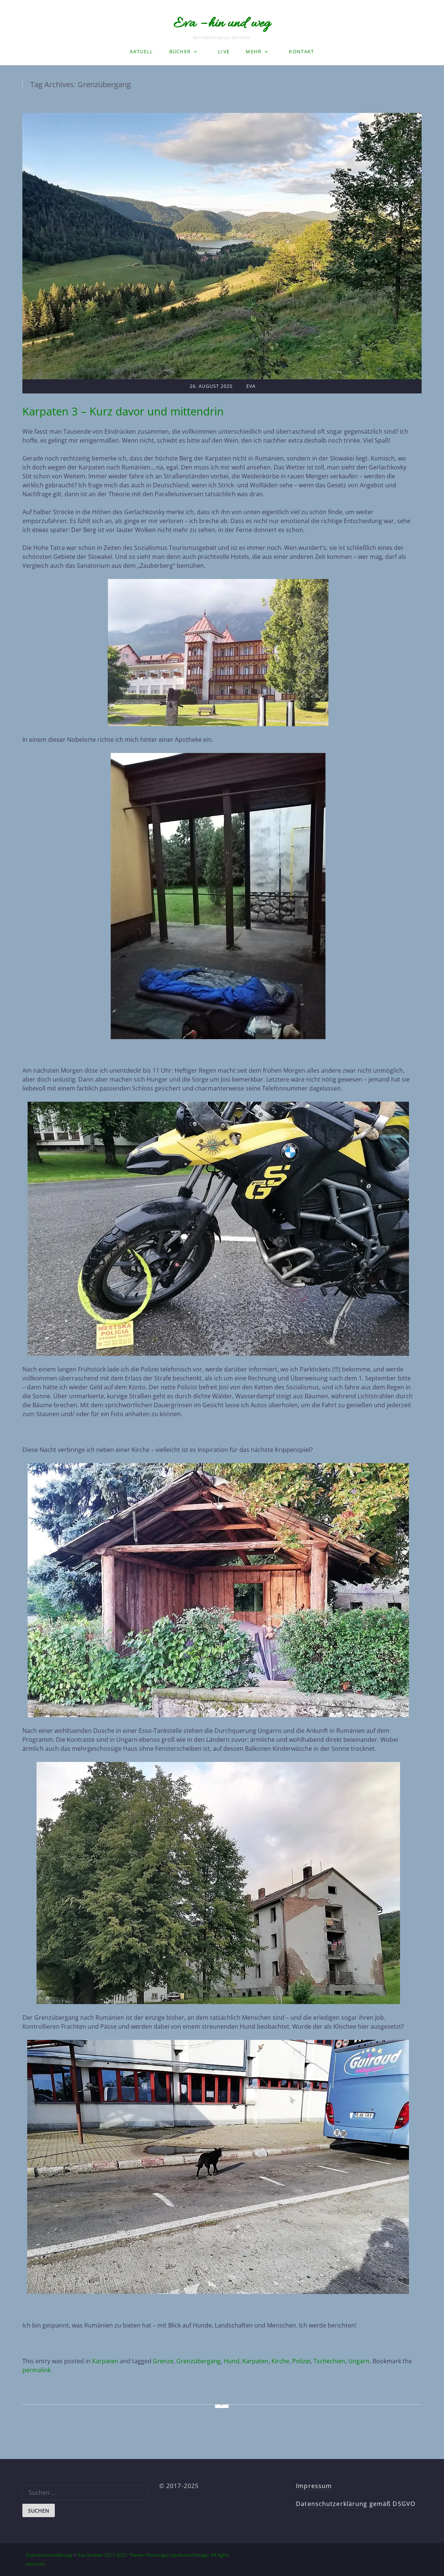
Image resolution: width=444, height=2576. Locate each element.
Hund (231, 2361)
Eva (251, 386)
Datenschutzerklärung (49, 2555)
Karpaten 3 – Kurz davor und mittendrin (123, 411)
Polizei (301, 2361)
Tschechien (329, 2361)
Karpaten (105, 2361)
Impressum (314, 2486)
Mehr (253, 51)
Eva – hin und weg (221, 24)
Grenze (163, 2361)
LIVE (224, 51)
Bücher (180, 51)
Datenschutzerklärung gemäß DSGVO (355, 2504)
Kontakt (301, 51)
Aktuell (141, 51)
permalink (36, 2370)
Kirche (280, 2361)
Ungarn (358, 2361)
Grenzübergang (198, 2361)
